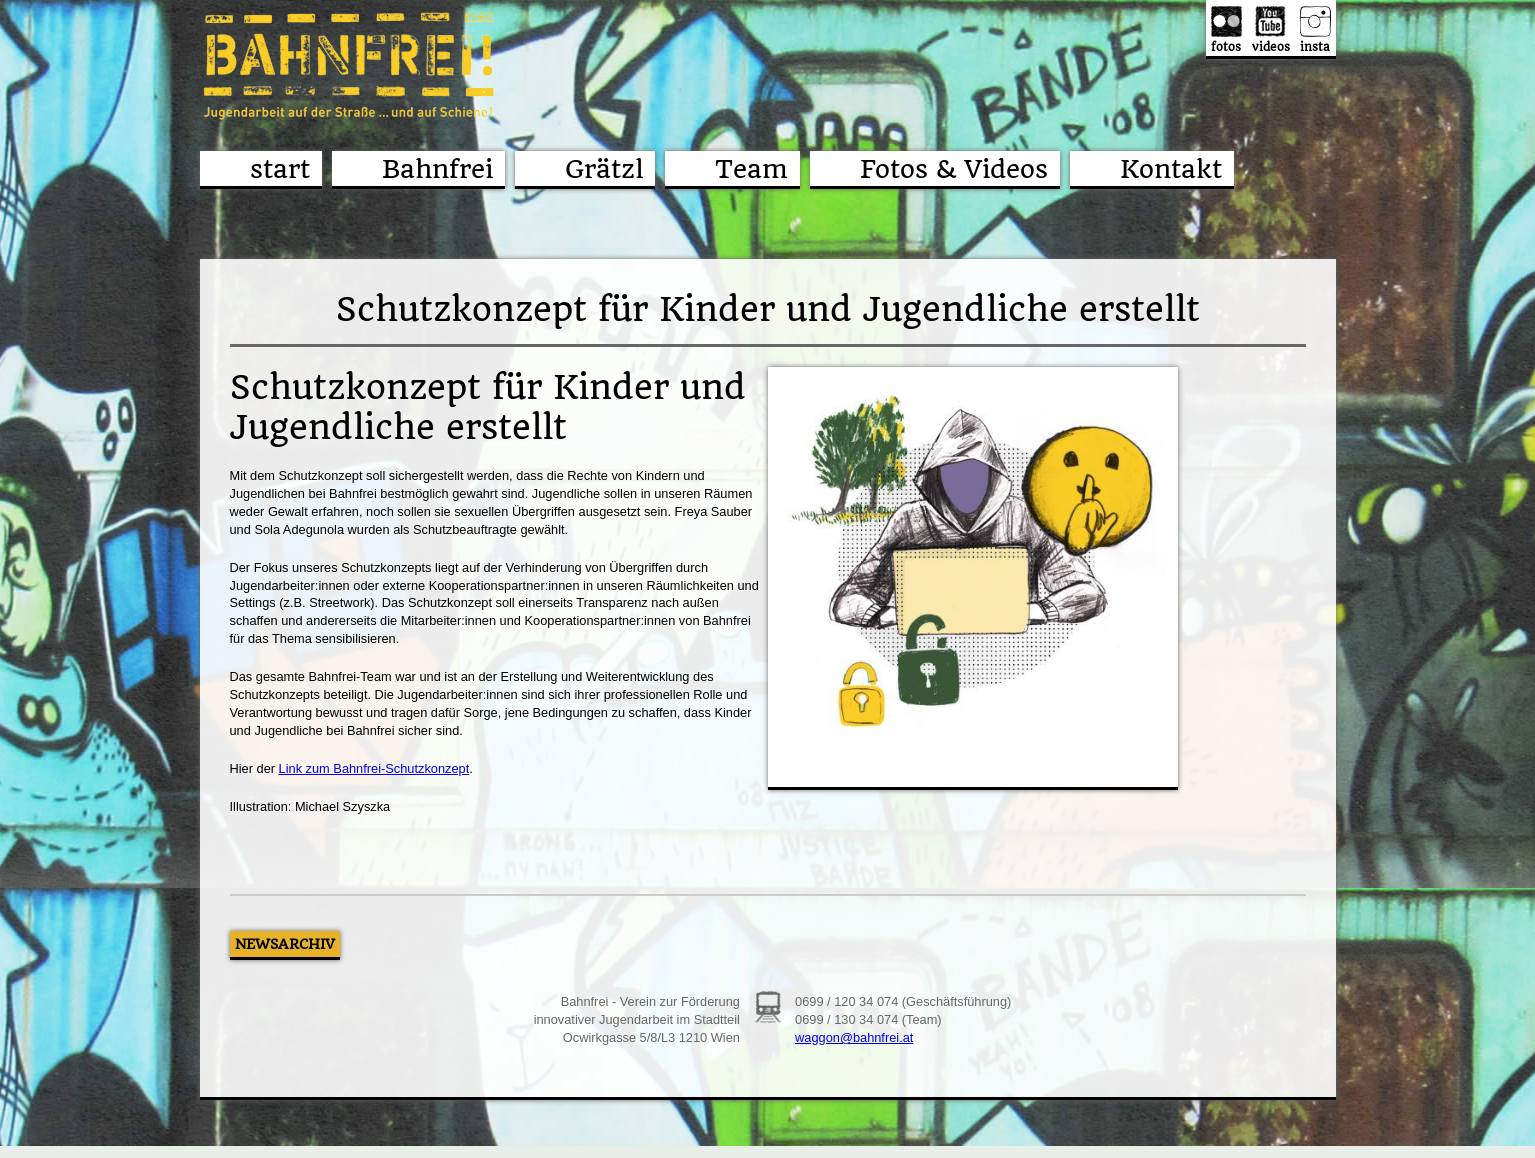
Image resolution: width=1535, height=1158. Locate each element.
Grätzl (604, 169)
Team (751, 169)
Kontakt (1171, 169)
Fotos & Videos (954, 169)
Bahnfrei (437, 169)
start (280, 169)
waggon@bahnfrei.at (854, 1037)
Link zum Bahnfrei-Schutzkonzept (374, 768)
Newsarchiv (285, 944)
